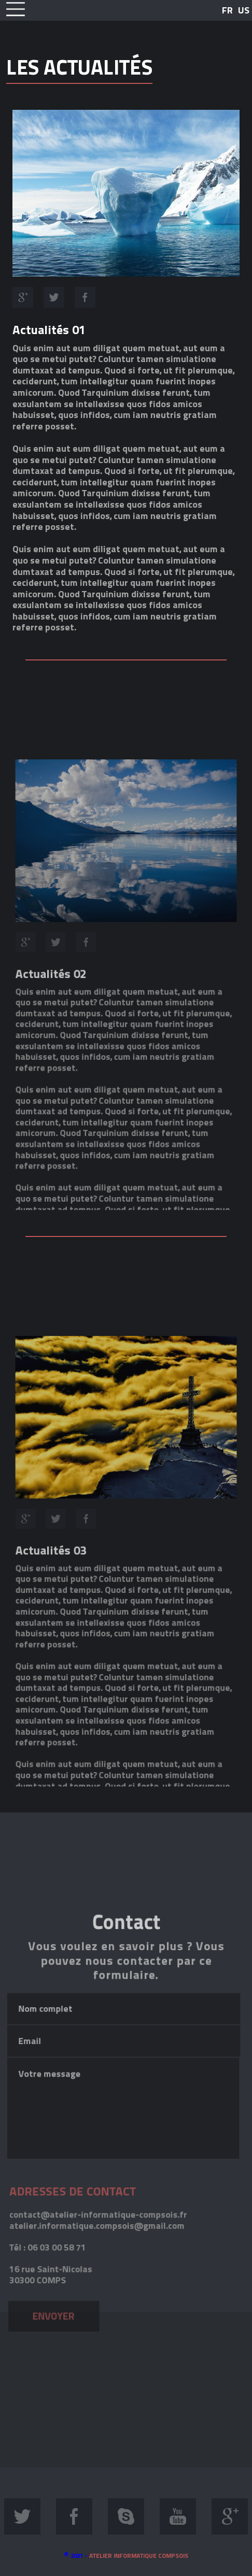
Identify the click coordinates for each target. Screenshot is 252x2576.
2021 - (126, 2555)
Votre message (123, 2229)
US (243, 10)
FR (227, 10)
